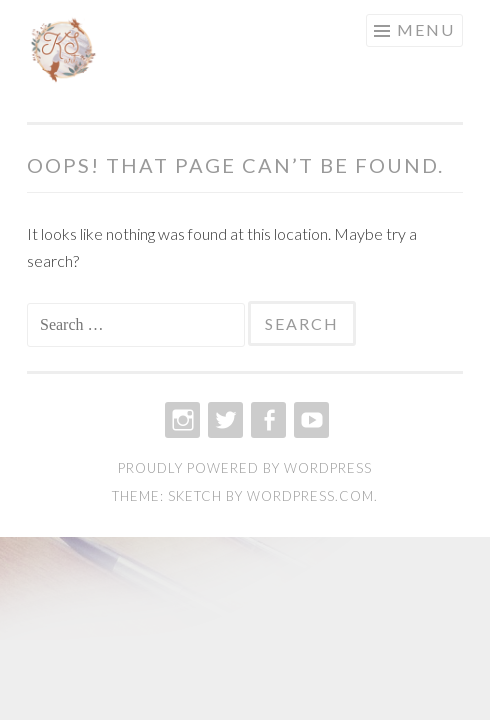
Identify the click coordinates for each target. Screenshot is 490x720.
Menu (426, 29)
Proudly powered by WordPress (245, 468)
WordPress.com (310, 496)
